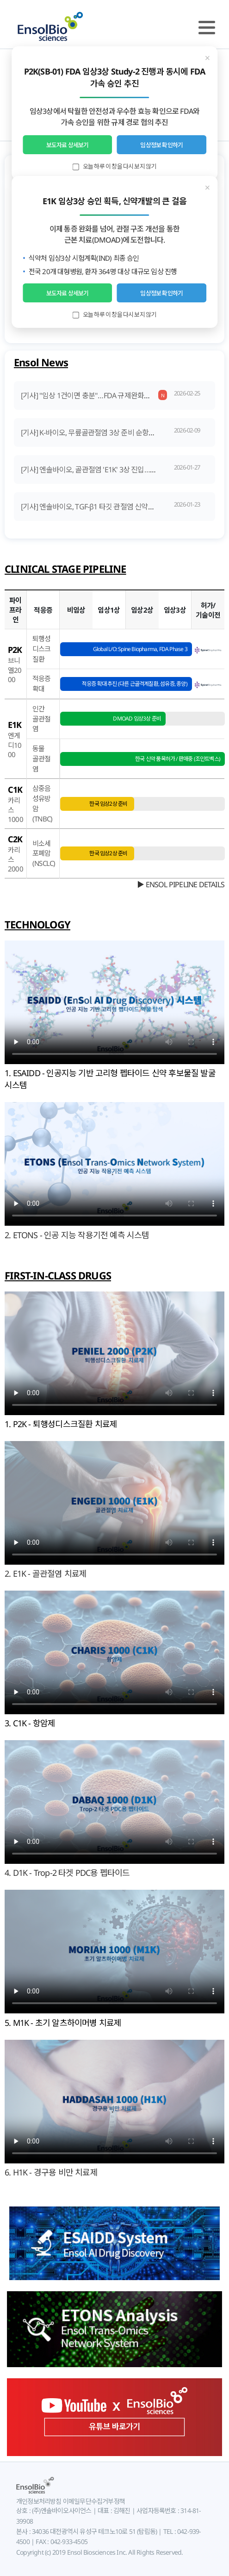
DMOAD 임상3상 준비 (137, 718)
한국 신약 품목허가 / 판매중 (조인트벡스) (177, 759)
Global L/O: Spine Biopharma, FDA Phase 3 (140, 649)
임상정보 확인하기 (161, 145)
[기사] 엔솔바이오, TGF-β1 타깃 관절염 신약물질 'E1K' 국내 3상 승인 (119, 506)
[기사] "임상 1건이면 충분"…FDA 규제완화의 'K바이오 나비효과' (114, 395)
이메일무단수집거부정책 (93, 2501)
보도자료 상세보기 (67, 145)
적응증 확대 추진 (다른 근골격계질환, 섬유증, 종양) (134, 684)
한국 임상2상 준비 (108, 804)
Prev (15, 144)
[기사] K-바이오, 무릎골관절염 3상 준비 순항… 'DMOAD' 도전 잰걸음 (121, 432)
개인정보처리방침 (39, 2501)
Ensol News (41, 362)
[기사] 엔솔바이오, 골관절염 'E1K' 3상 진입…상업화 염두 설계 (110, 469)
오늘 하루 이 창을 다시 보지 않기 (114, 166)
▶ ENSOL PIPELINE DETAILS (180, 884)
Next (214, 144)
